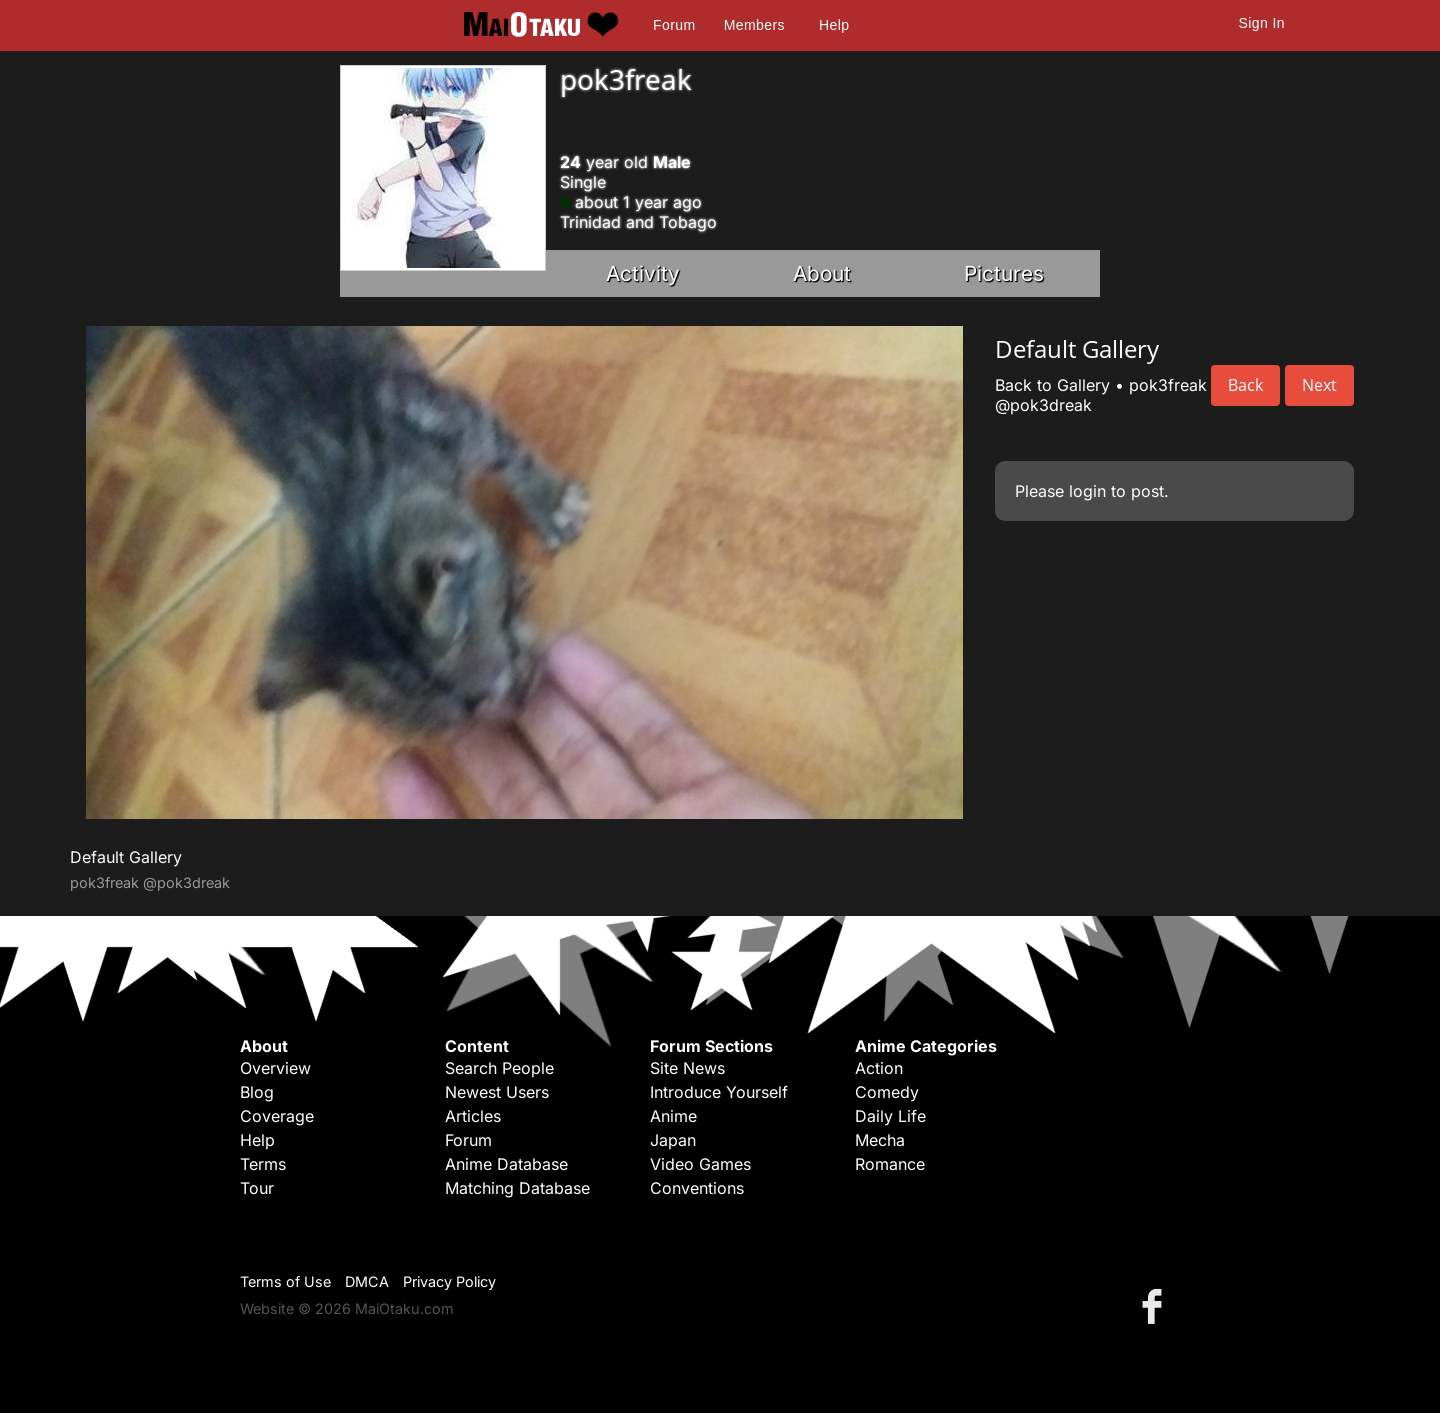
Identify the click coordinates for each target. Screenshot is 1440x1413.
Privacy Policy (449, 1281)
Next (1319, 385)
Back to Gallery (1052, 385)
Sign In (1262, 23)
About (822, 273)
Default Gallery (126, 857)
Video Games (700, 1164)
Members (754, 25)
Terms (263, 1164)
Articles (473, 1116)
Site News (687, 1068)
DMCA (367, 1281)
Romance (890, 1164)
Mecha (880, 1140)
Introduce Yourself (719, 1092)
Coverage (277, 1116)
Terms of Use (285, 1281)
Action (879, 1068)
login (1087, 491)
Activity (643, 273)
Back (1245, 385)
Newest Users (497, 1092)
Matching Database (517, 1188)
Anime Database (506, 1164)
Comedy (887, 1092)
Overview (275, 1068)
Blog (257, 1092)
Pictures (1004, 273)
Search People (499, 1068)
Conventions (697, 1188)
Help (834, 25)
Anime (673, 1116)
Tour (257, 1188)
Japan (673, 1140)
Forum (674, 25)
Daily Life (890, 1116)
